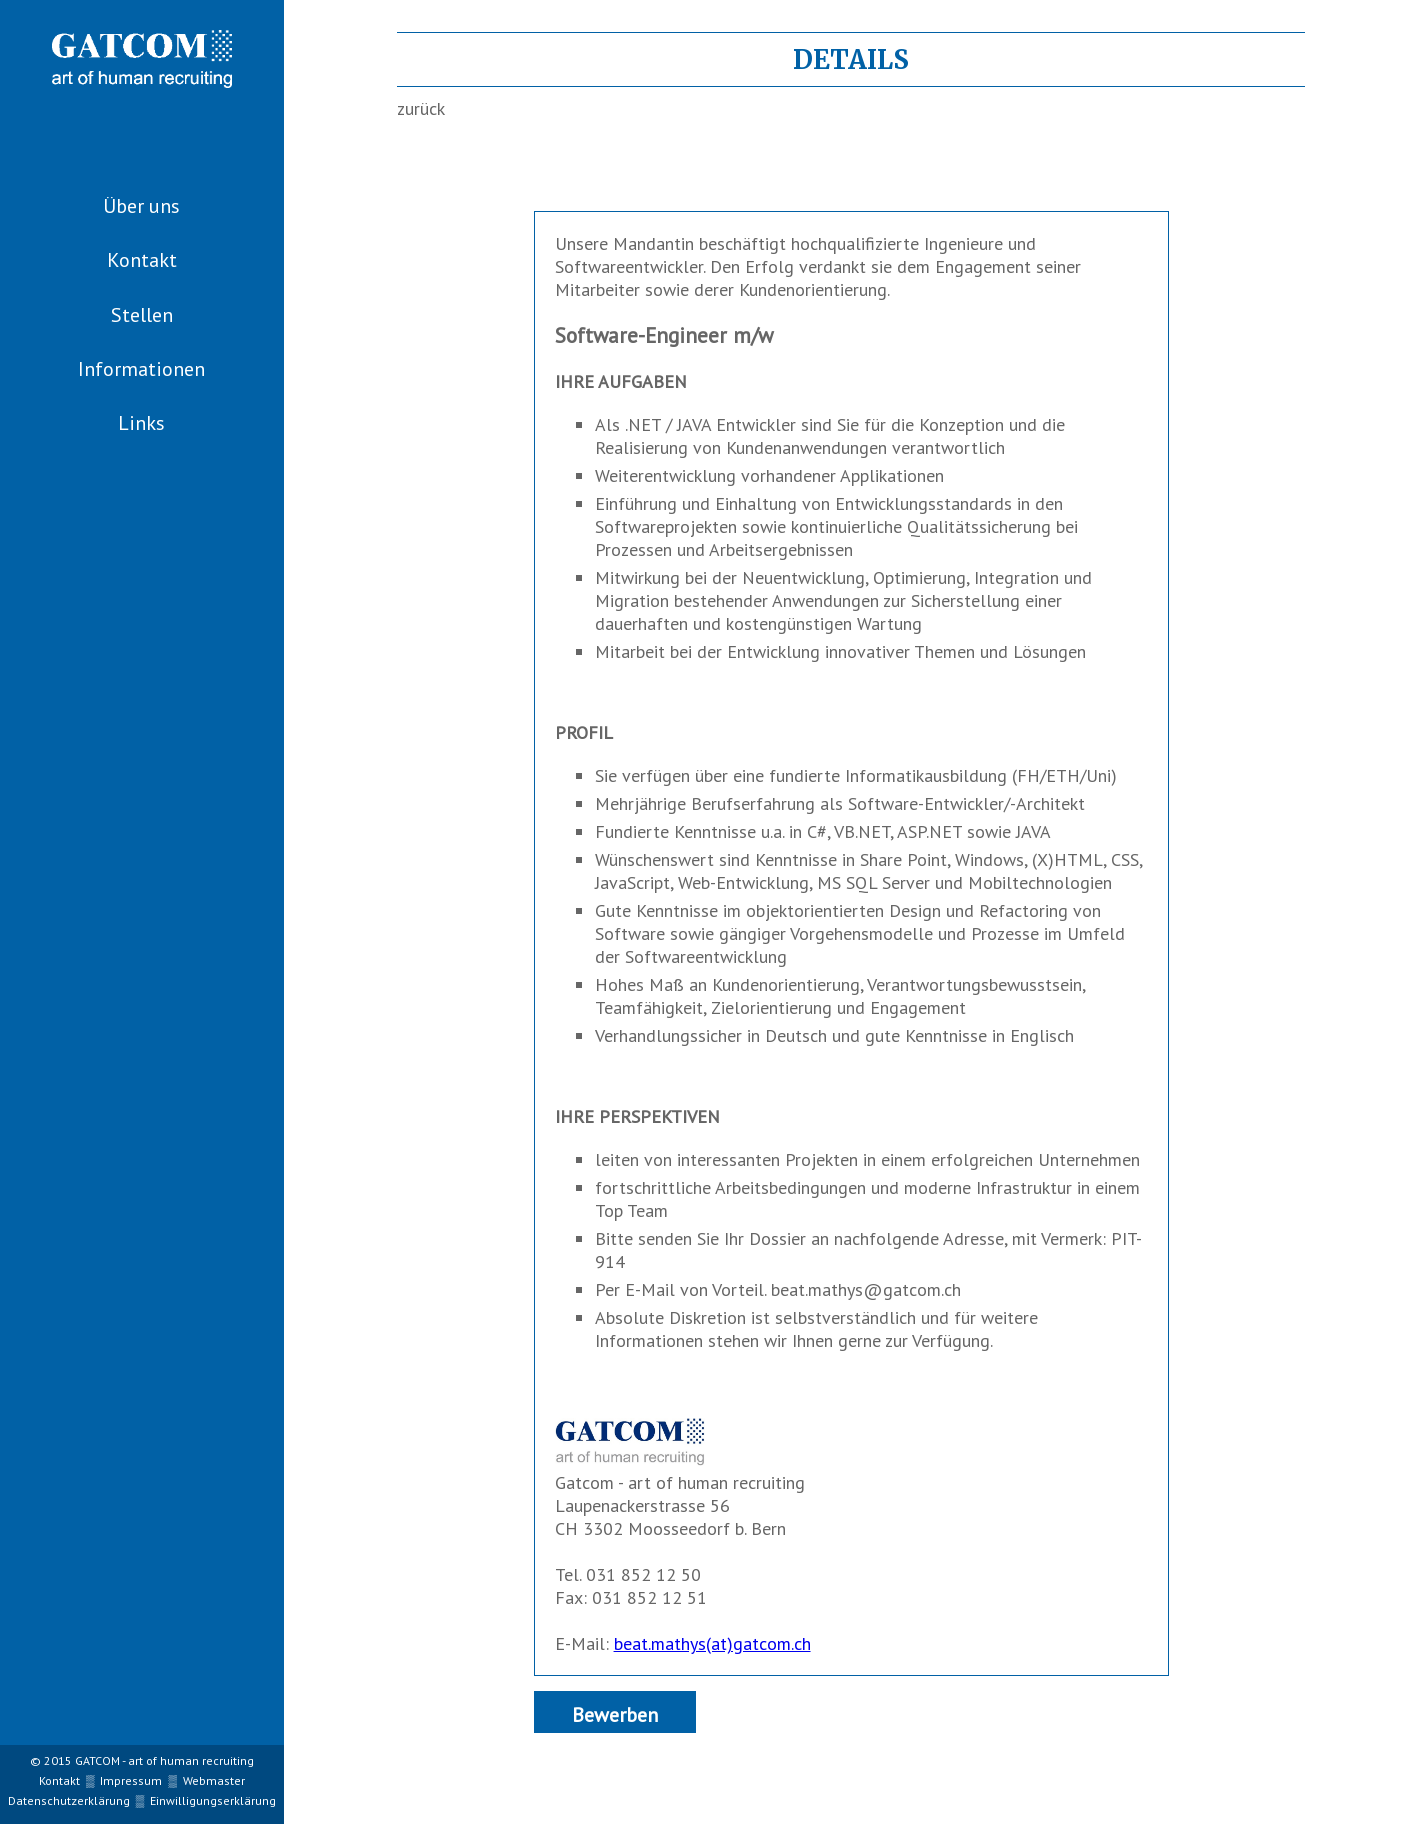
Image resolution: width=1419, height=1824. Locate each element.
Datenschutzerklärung (69, 1800)
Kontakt (142, 260)
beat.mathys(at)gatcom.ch (712, 1643)
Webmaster (214, 1780)
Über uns (141, 206)
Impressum (131, 1780)
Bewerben (615, 1715)
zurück (421, 108)
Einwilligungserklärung (213, 1800)
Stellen (142, 315)
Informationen (141, 369)
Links (141, 423)
